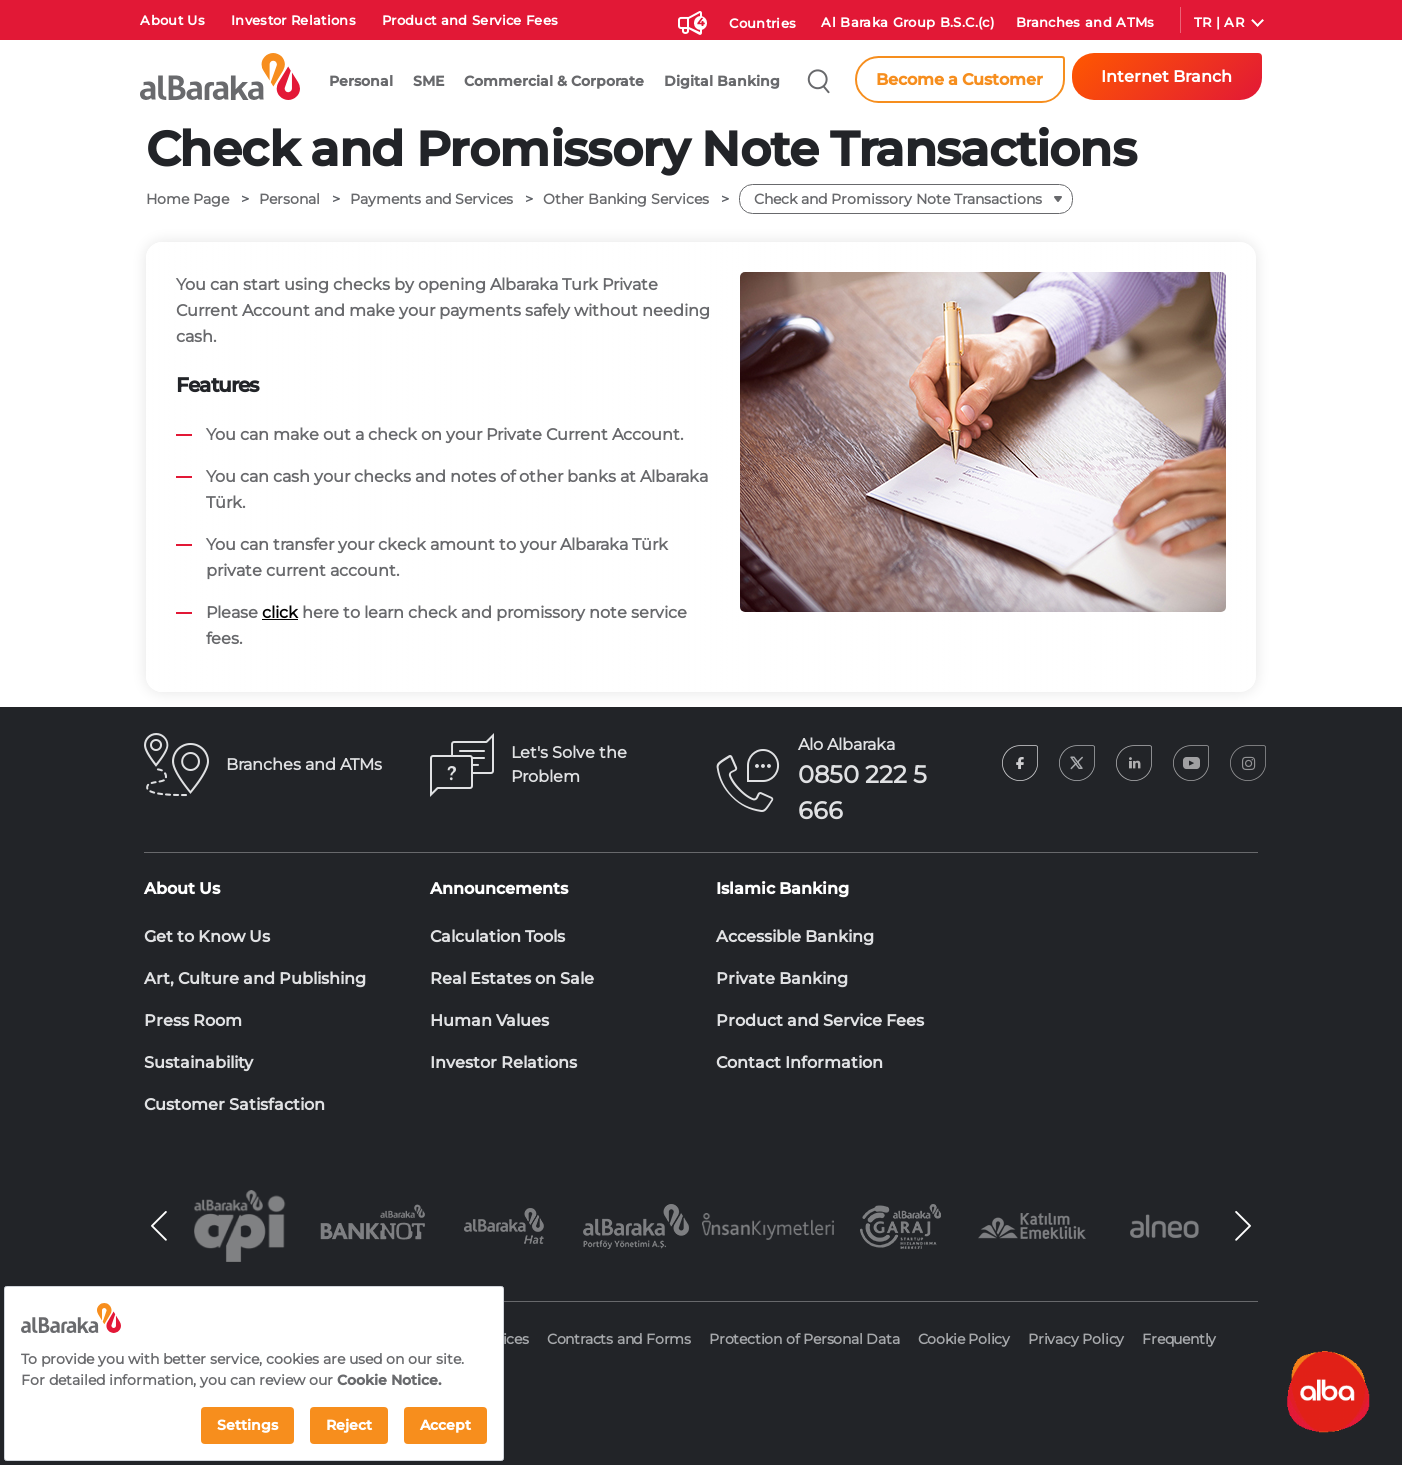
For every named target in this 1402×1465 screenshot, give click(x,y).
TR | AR (1219, 22)
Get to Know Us (207, 936)
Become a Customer (959, 79)
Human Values (489, 1020)
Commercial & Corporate (554, 81)
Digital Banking (722, 81)
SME (428, 81)
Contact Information (799, 1062)
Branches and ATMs (1085, 22)
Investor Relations (293, 20)
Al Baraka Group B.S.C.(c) (907, 22)
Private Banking (782, 978)
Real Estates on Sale (512, 978)
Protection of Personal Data (804, 1339)
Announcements (499, 888)
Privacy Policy (1076, 1339)
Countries (762, 23)
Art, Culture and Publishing (255, 978)
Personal (361, 81)
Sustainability (198, 1062)
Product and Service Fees (470, 20)
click (280, 612)
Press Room (193, 1020)
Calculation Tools (497, 936)
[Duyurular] (690, 19)
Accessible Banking (795, 936)
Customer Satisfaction (234, 1104)
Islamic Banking (782, 888)
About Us (172, 20)
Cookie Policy (964, 1339)
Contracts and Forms (619, 1339)
